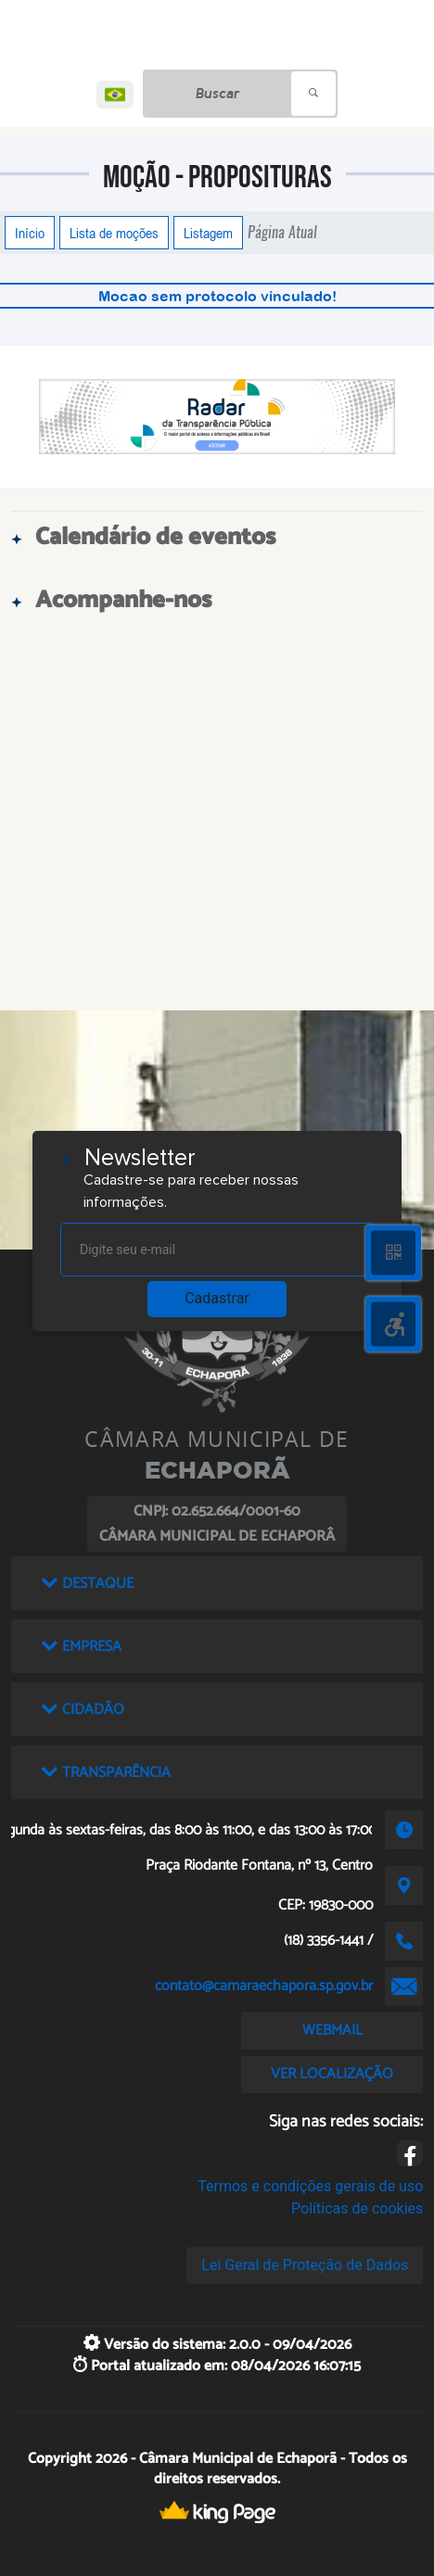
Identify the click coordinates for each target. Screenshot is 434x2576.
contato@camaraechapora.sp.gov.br (264, 1986)
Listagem (208, 232)
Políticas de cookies (357, 2208)
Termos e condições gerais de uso (310, 2186)
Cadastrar (217, 1298)
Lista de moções (114, 232)
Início (30, 232)
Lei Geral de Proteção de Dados (304, 2265)
